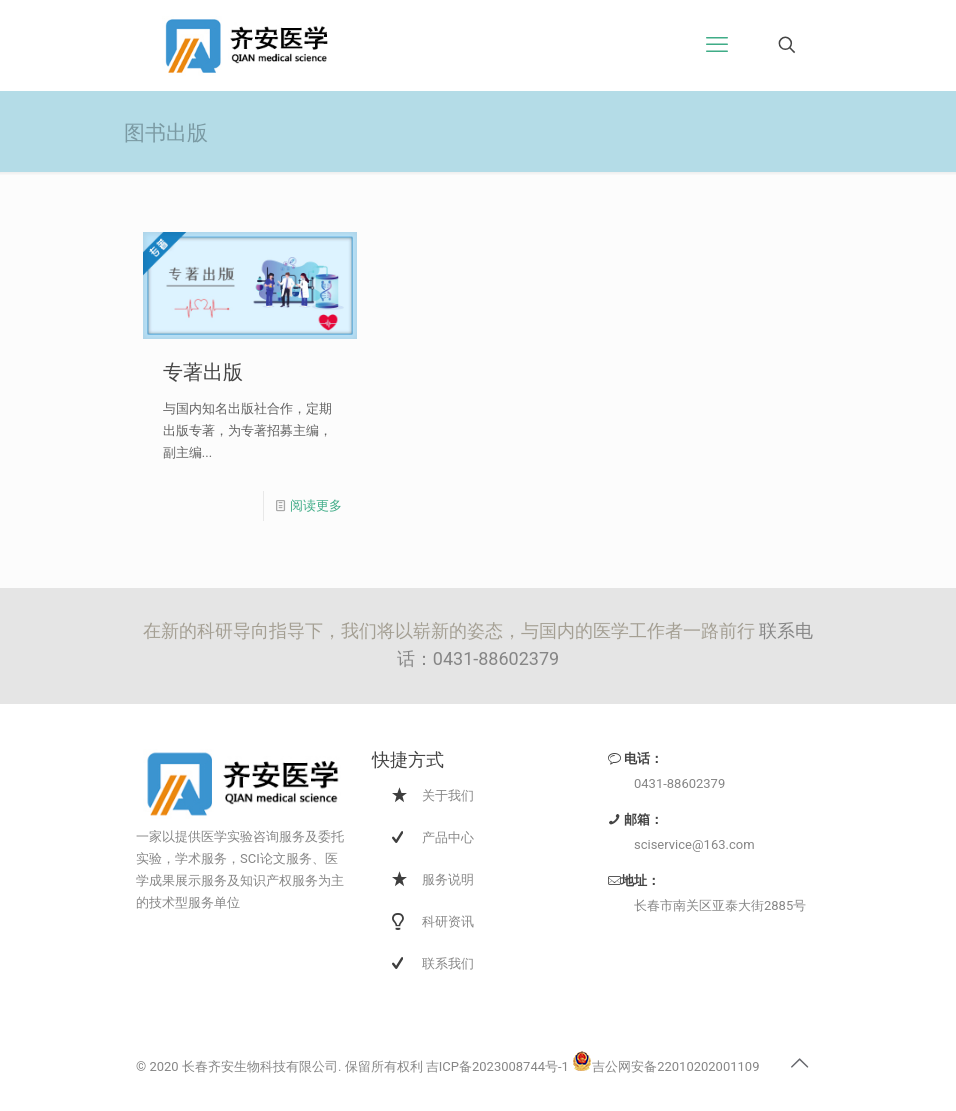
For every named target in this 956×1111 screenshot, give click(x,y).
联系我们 (448, 963)
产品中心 (448, 837)
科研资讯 (448, 921)
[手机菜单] (717, 45)
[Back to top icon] (799, 1063)
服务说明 (448, 879)
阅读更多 (316, 505)
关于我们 (448, 795)
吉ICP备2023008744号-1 (497, 1066)
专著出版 (203, 371)
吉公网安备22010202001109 (665, 1066)
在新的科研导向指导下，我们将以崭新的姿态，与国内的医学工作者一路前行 (451, 630)
